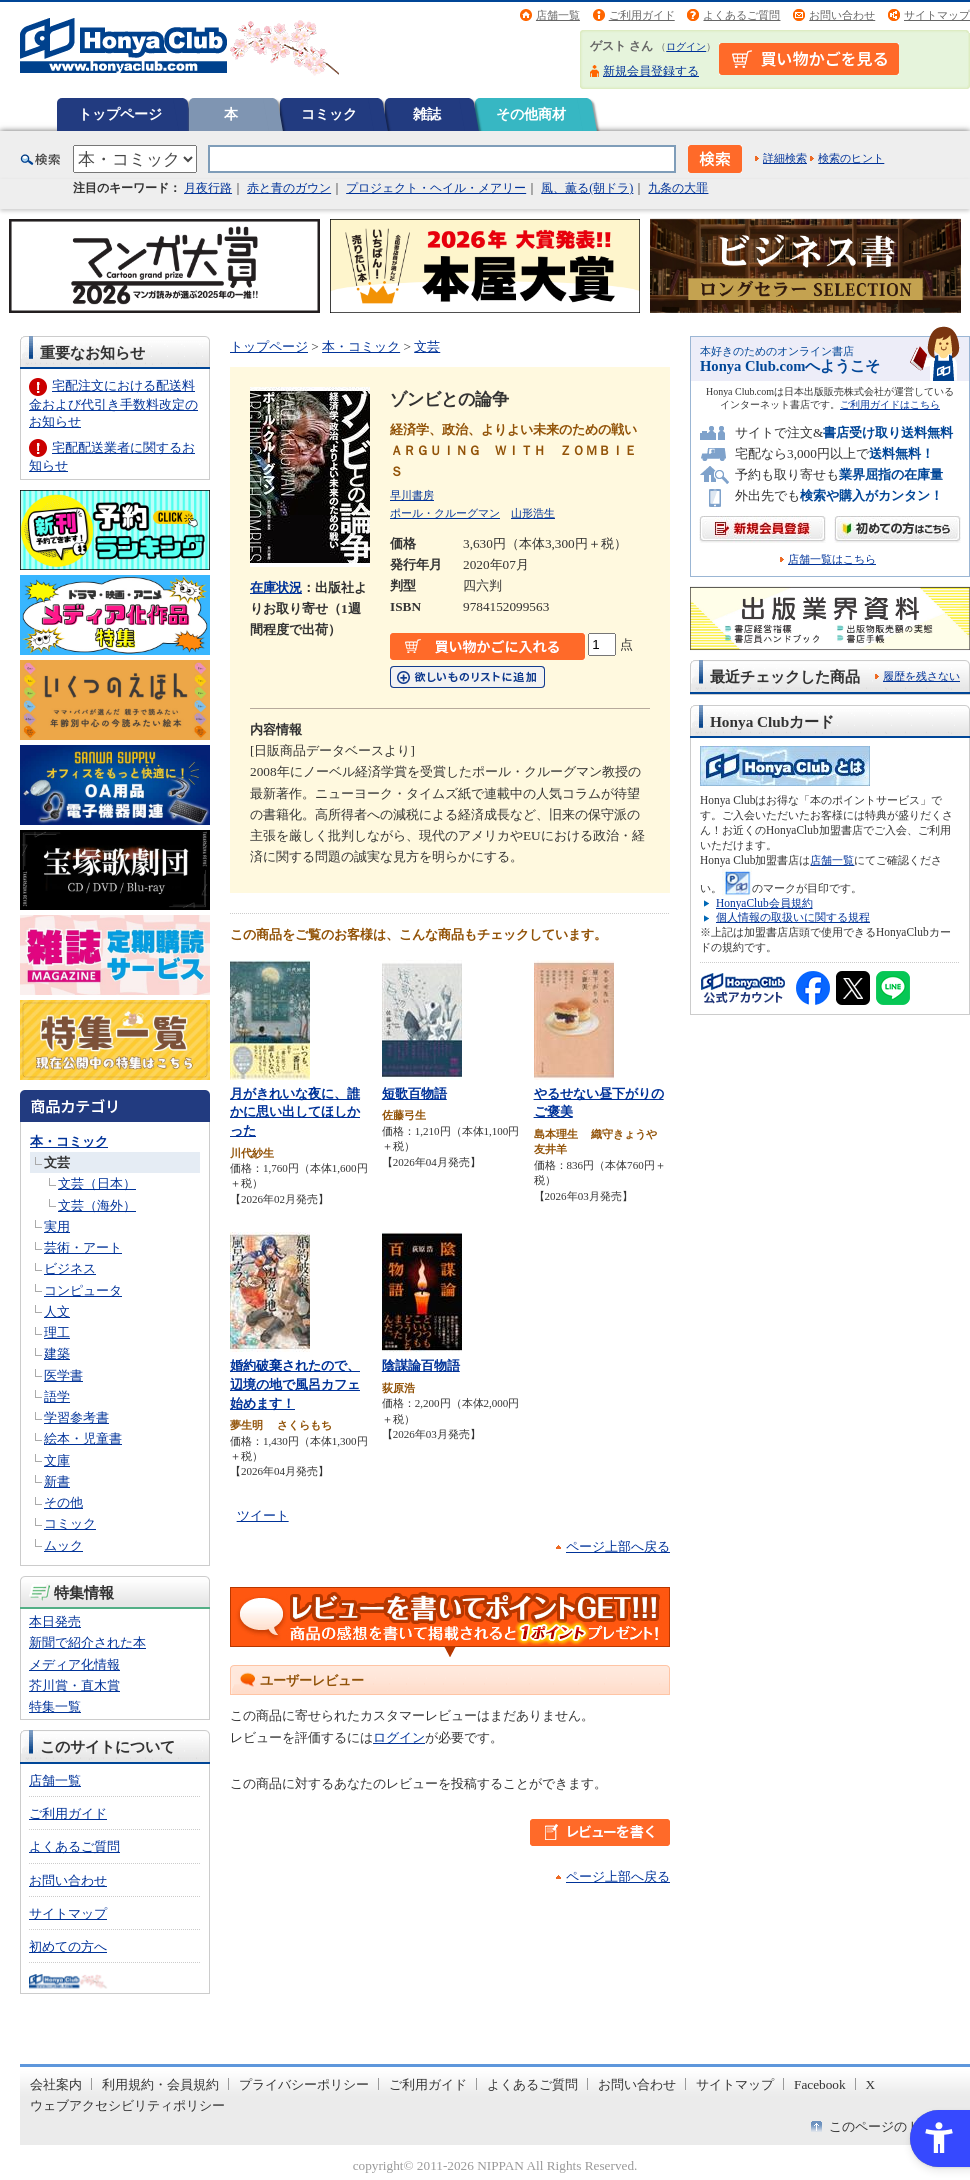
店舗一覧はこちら (832, 559)
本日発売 (55, 1621)
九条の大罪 (678, 188)
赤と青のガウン (289, 188)
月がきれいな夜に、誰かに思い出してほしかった (295, 1112)
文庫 (57, 1460)
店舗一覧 (558, 15)
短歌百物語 (414, 1093)
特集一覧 (55, 1706)
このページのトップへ (894, 2126)
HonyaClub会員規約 (764, 903)
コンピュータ (83, 1290)
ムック (63, 1545)
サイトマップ (937, 15)
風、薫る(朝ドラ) (587, 188)
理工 (57, 1332)
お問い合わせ (842, 15)
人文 (57, 1311)
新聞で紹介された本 (87, 1642)
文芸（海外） (97, 1205)
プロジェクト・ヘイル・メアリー (436, 188)
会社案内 (56, 2084)
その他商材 (531, 114)
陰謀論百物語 (421, 1365)
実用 (57, 1226)
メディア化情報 (74, 1664)
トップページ (120, 114)
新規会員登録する (651, 71)
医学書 (63, 1375)
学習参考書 (76, 1417)
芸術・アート (83, 1247)
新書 (57, 1481)
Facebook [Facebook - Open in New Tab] (820, 2084)
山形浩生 (533, 513)
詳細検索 (785, 158)
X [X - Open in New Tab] (871, 2084)
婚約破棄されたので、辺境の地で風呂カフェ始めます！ (295, 1384)
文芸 (57, 1162)
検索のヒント (851, 158)
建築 (57, 1353)
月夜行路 (208, 188)
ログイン (686, 46)
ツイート (263, 1515)
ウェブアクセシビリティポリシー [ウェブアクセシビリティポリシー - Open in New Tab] (127, 2105)
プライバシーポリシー (304, 2084)
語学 (57, 1396)
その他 (63, 1502)
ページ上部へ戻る (618, 1546)
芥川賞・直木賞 (74, 1685)
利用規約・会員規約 (160, 2084)
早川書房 (412, 495)
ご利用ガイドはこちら (890, 404)
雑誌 (427, 114)
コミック (329, 114)
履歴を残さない (921, 676)
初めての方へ (68, 1946)
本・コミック (69, 1141)
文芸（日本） (97, 1183)
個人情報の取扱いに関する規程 (793, 917)
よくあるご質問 (741, 15)
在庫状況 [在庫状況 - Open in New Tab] (276, 587)
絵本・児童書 (83, 1438)
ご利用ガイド (642, 15)
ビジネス (70, 1268)
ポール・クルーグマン (445, 513)
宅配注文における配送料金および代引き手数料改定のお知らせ (113, 403)
